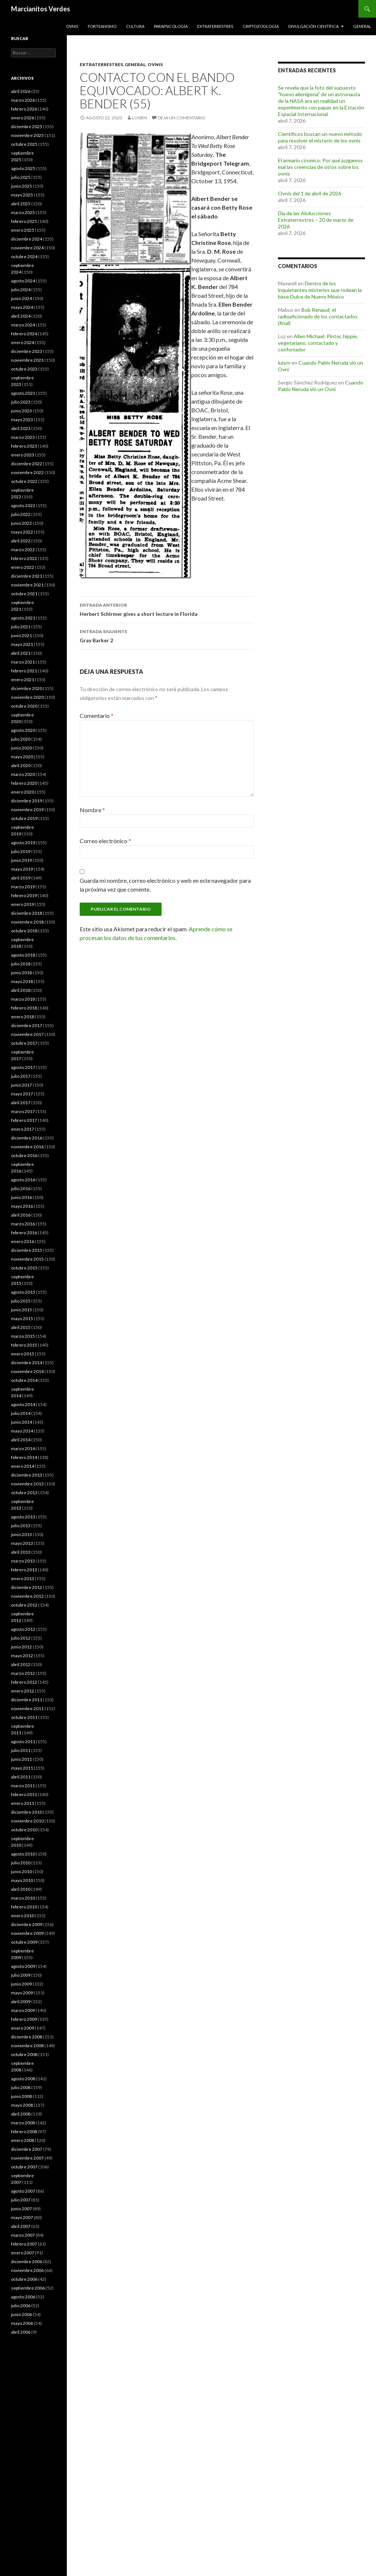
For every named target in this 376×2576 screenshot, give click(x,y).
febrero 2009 (24, 2019)
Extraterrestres (215, 26)
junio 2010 (21, 1871)
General (362, 26)
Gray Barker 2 (167, 635)
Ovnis (72, 26)
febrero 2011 (24, 1794)
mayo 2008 (22, 2105)
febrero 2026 (24, 109)
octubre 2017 (24, 1043)
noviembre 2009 (27, 1933)
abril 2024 (20, 316)
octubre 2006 (24, 2279)
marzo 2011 (23, 1785)
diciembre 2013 (26, 1475)
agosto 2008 (23, 2078)
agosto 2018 (23, 955)
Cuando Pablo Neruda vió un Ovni (320, 385)
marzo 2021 (23, 662)
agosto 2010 (23, 1854)
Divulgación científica (313, 26)
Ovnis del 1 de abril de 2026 (309, 193)
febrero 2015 (24, 1345)
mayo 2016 (22, 1206)
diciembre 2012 (26, 1587)
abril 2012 (20, 1664)
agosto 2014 (23, 1404)
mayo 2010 (22, 1880)
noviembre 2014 (27, 1371)
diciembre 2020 (26, 688)
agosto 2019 (23, 842)
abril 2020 (20, 765)
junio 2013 (21, 1534)
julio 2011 (20, 1750)
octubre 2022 (24, 481)
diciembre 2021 (26, 576)
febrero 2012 (24, 1682)
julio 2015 (20, 1301)
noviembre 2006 (27, 2270)
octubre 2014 (24, 1380)
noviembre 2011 (27, 1708)
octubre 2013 (24, 1492)
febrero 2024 (24, 333)
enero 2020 (22, 792)
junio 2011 (21, 1759)
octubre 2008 (24, 2054)
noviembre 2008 (27, 2045)
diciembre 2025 (26, 126)
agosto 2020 (23, 730)
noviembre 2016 (27, 1146)
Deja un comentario (181, 117)
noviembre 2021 (27, 585)
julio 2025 (20, 177)
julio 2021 (20, 626)
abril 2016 (20, 1215)
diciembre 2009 (26, 1924)
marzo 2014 (23, 1448)
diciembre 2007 (26, 2149)
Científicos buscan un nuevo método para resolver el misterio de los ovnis (320, 137)
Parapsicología (171, 26)
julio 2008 (20, 2087)
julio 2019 (20, 851)
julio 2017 (20, 1076)
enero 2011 (22, 1803)
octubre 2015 (24, 1268)
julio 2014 (20, 1413)
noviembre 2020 (27, 697)
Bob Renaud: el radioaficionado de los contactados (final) (318, 316)
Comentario (96, 715)
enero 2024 (22, 342)
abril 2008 (20, 2114)
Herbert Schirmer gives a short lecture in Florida (167, 609)
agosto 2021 (23, 618)
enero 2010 (22, 1915)
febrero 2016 (24, 1232)
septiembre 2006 (28, 2288)
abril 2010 (20, 1889)
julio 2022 (20, 514)
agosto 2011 (23, 1741)
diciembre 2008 (26, 2037)
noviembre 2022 (27, 472)
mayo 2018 (22, 981)
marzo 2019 (23, 886)
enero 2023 (22, 455)
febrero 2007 (24, 2244)
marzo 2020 (23, 774)
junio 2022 (21, 523)
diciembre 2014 (26, 1362)
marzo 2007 (23, 2235)
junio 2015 (21, 1309)
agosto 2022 (23, 505)
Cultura (135, 26)
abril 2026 (20, 91)
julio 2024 (20, 289)
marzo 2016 (23, 1223)
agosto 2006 (23, 2296)
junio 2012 (21, 1647)
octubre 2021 (24, 593)
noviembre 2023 (27, 360)
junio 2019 (21, 860)
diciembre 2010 (26, 1812)
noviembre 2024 (27, 247)
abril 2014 (20, 1439)
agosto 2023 (23, 393)
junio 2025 (21, 186)
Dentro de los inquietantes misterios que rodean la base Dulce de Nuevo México (320, 290)
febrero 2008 (24, 2131)
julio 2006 (20, 2305)
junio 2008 (21, 2096)
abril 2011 (20, 1777)
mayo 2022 (22, 532)
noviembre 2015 (27, 1259)
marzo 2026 (23, 100)
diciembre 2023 (26, 351)
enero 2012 (22, 1691)
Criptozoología (261, 26)
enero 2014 (22, 1466)
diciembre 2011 (26, 1699)
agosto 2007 (23, 2191)
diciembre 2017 (26, 1025)
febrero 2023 (24, 446)
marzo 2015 (23, 1336)
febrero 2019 (24, 895)
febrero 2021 (24, 670)
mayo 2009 (22, 1992)
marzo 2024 (23, 325)
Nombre (92, 809)
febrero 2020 (24, 783)
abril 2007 (20, 2226)
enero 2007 (22, 2252)
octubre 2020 (24, 706)
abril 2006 (20, 2332)
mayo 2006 (22, 2323)
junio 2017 (21, 1085)
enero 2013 (22, 1578)
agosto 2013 (23, 1517)
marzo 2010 (23, 1898)
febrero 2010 (24, 1907)
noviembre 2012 (27, 1596)
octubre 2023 (24, 369)
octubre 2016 (24, 1155)
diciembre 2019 (26, 800)
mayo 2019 (22, 869)
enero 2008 (22, 2140)
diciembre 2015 (26, 1250)
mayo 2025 (22, 195)
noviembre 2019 (27, 809)
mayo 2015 (22, 1318)
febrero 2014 (24, 1457)
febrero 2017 (24, 1120)
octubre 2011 (24, 1717)
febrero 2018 (24, 1008)
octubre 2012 (24, 1605)
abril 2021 (20, 653)
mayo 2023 (22, 419)
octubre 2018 (24, 930)
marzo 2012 (23, 1673)
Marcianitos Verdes (40, 9)
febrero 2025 (24, 221)
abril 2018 (20, 990)
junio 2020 (21, 748)
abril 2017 (20, 1102)
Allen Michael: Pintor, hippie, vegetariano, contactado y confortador (318, 343)
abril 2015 (20, 1327)
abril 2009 (20, 2001)
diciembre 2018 (26, 913)
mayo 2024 (22, 307)
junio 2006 (21, 2314)
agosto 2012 (23, 1629)
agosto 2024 (23, 280)
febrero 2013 (24, 1569)
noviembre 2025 (27, 135)
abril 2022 (20, 540)
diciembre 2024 (26, 239)
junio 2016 (21, 1197)
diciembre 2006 (26, 2261)
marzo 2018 (23, 999)
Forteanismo (102, 26)
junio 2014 (21, 1422)
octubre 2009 (24, 1942)
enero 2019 (22, 904)
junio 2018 (21, 972)
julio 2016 (20, 1188)
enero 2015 (22, 1353)
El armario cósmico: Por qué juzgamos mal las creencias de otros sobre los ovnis (320, 167)
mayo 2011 (22, 1768)
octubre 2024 (24, 256)
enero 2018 (22, 1016)
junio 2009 (21, 1984)
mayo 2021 (22, 644)
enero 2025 (22, 230)
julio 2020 (20, 739)
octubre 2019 (24, 818)
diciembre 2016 (26, 1138)
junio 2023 (21, 410)
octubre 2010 (24, 1829)
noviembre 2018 (27, 922)
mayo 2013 (22, 1543)
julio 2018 (20, 964)
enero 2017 (22, 1129)
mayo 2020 (22, 756)
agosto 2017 (23, 1067)
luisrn (139, 117)
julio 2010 (20, 1862)
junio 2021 (21, 635)
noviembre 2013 (27, 1483)
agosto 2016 (23, 1179)
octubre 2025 (24, 144)
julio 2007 (20, 2200)
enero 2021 (22, 679)
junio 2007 (21, 2208)
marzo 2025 (23, 212)
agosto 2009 (23, 1966)
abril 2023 (20, 428)
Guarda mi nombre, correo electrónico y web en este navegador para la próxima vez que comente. (165, 885)
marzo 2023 (23, 437)
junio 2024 (21, 298)
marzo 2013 (23, 1561)
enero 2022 (22, 567)
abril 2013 (20, 1552)
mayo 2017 (22, 1093)
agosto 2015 (23, 1292)
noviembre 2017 (27, 1034)
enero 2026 (22, 117)
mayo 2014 (22, 1431)
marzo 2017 (23, 1111)
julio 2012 (20, 1638)
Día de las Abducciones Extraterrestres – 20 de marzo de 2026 (316, 220)
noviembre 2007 (27, 2158)
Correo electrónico (105, 840)
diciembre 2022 (26, 463)
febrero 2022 (24, 558)
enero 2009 (22, 2028)
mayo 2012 (22, 1655)
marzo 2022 (23, 549)
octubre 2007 (24, 2166)
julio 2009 (20, 1975)
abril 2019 (20, 878)
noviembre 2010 (27, 1821)
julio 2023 (20, 402)
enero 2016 (22, 1241)
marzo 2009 (23, 2010)
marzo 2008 (23, 2122)
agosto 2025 (23, 168)
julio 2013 (20, 1525)
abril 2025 (20, 203)
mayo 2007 (22, 2217)
